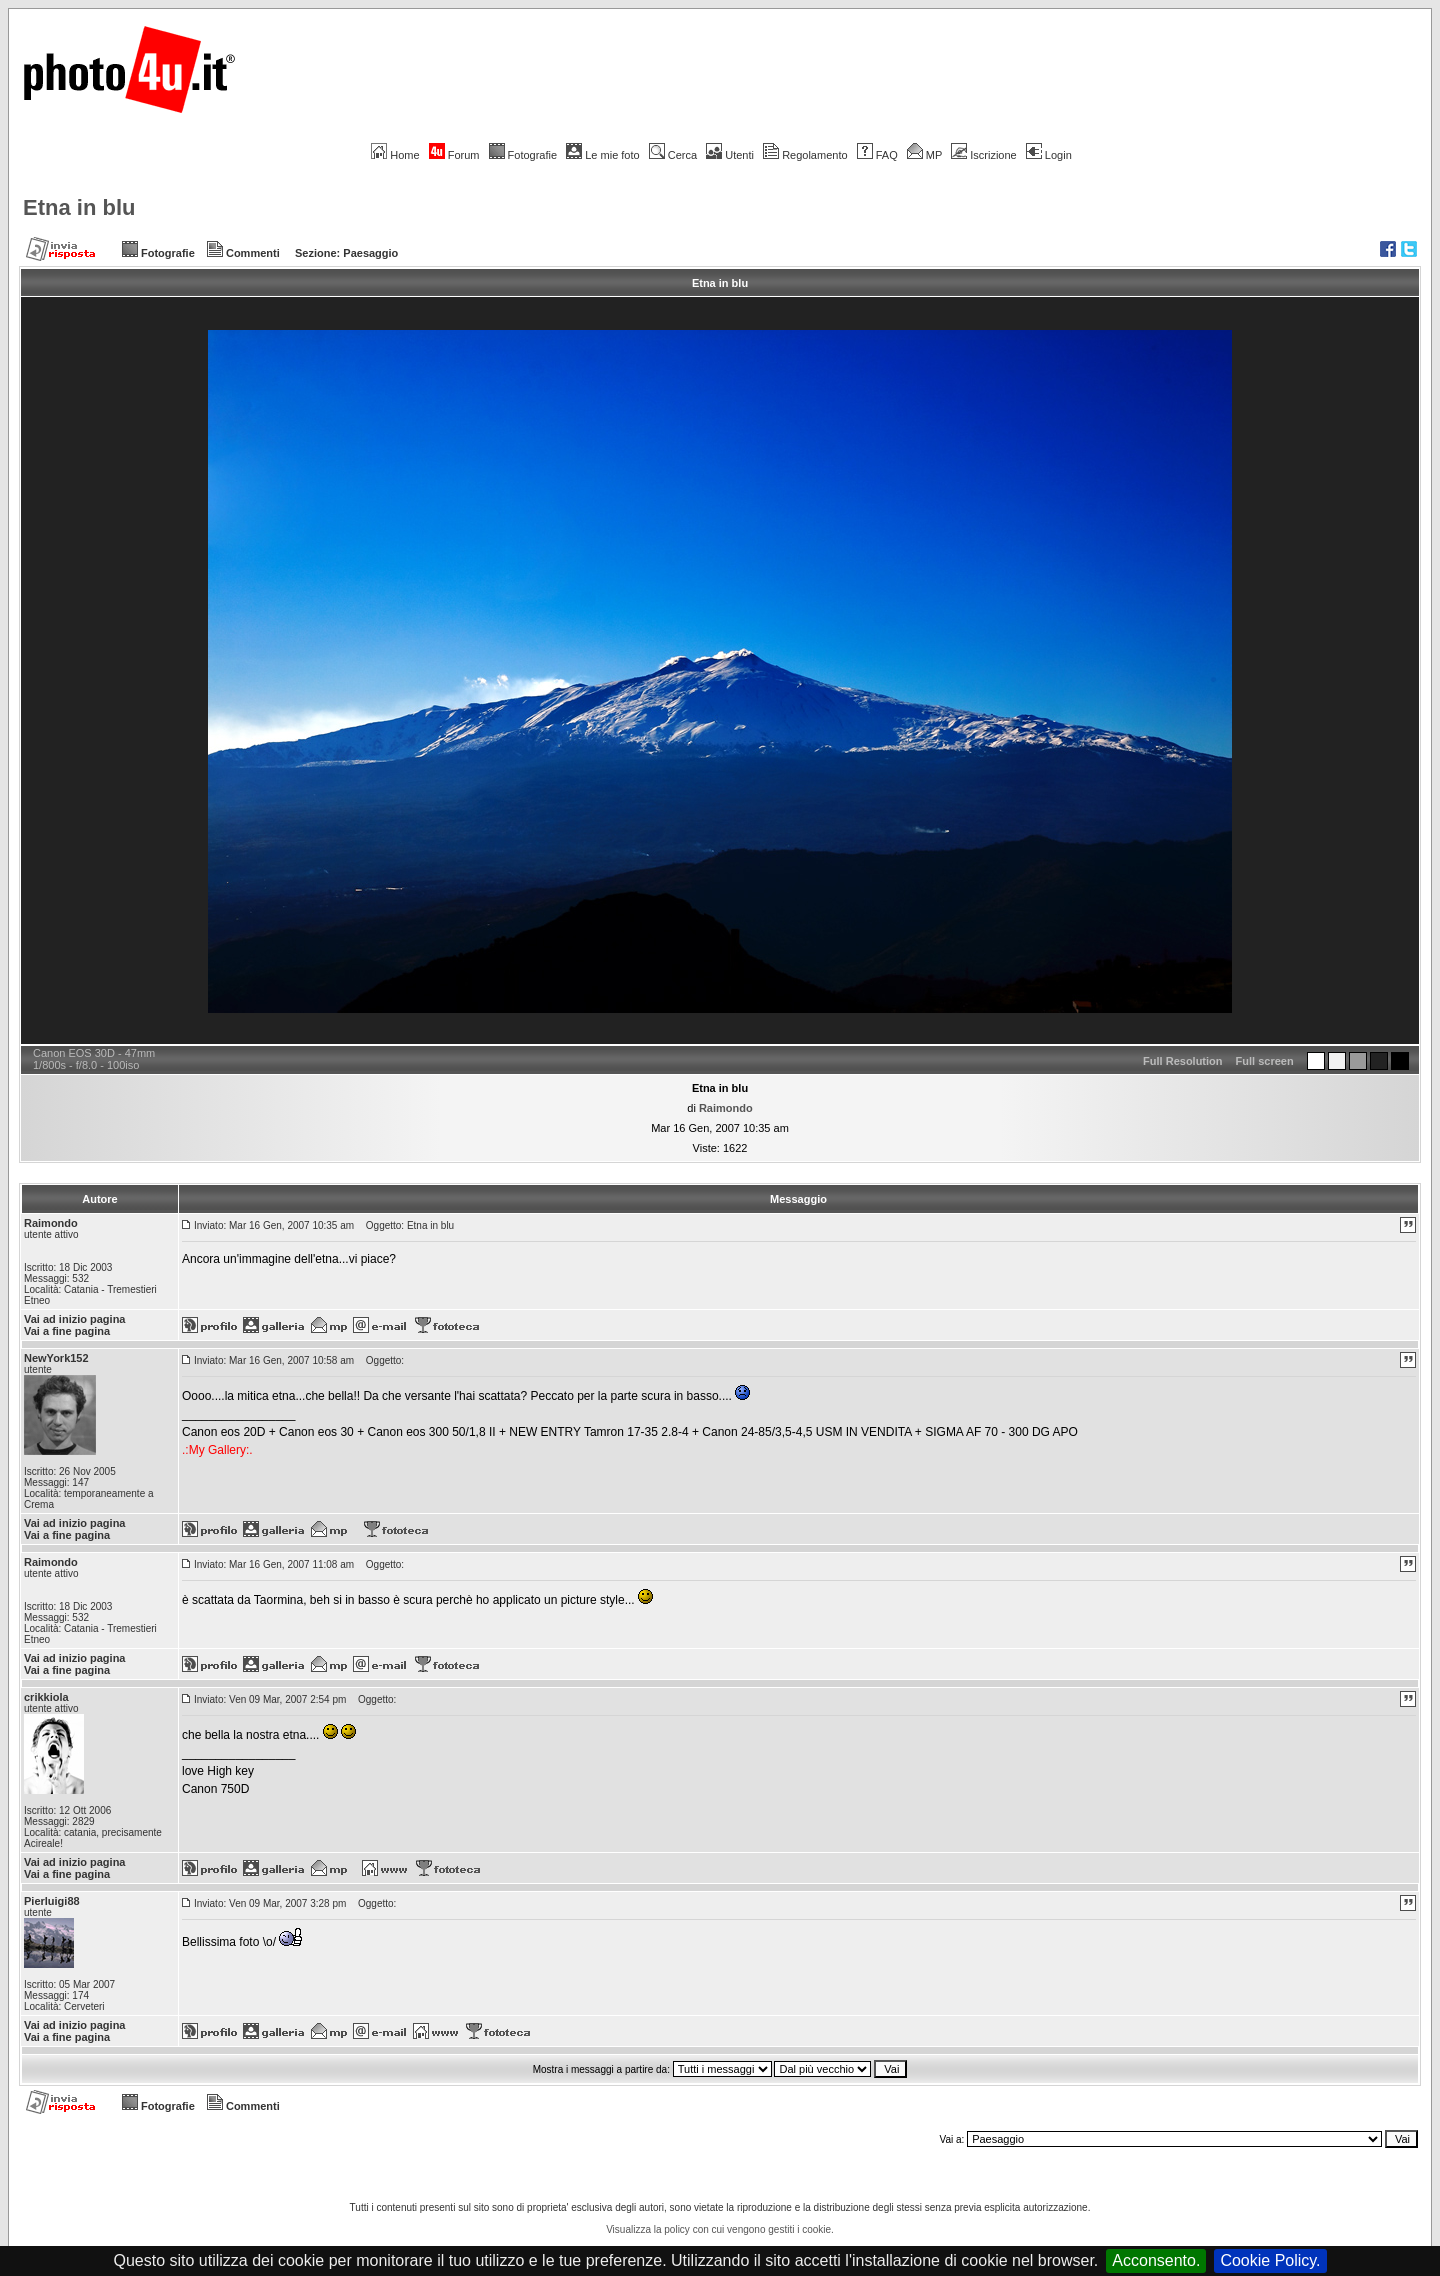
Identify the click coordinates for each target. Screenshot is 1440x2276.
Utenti (730, 155)
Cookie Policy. (1270, 2260)
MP (924, 155)
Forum (454, 155)
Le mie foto (602, 155)
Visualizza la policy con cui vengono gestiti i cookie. (720, 2229)
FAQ (877, 155)
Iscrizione (983, 155)
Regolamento (805, 155)
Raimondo (726, 1108)
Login (1049, 155)
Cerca (673, 155)
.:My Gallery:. (217, 1450)
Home (395, 155)
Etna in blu (79, 207)
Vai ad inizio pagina (74, 1319)
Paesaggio (370, 253)
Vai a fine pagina (67, 1331)
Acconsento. (1156, 2260)
